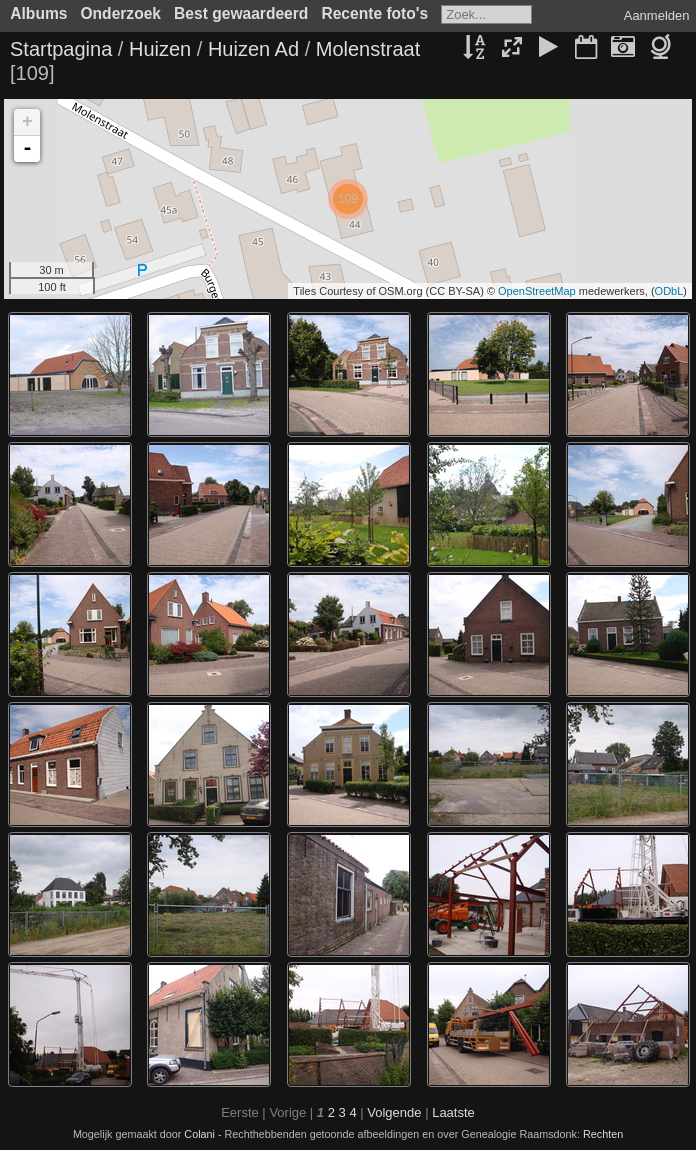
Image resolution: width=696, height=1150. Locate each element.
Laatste (453, 1112)
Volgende (394, 1112)
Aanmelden (657, 15)
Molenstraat (368, 49)
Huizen (160, 49)
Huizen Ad (253, 49)
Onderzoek (120, 13)
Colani (199, 1134)
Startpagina (61, 49)
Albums (38, 13)
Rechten (603, 1134)
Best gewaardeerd (241, 13)
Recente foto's (374, 13)
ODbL (669, 291)
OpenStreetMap (537, 291)
